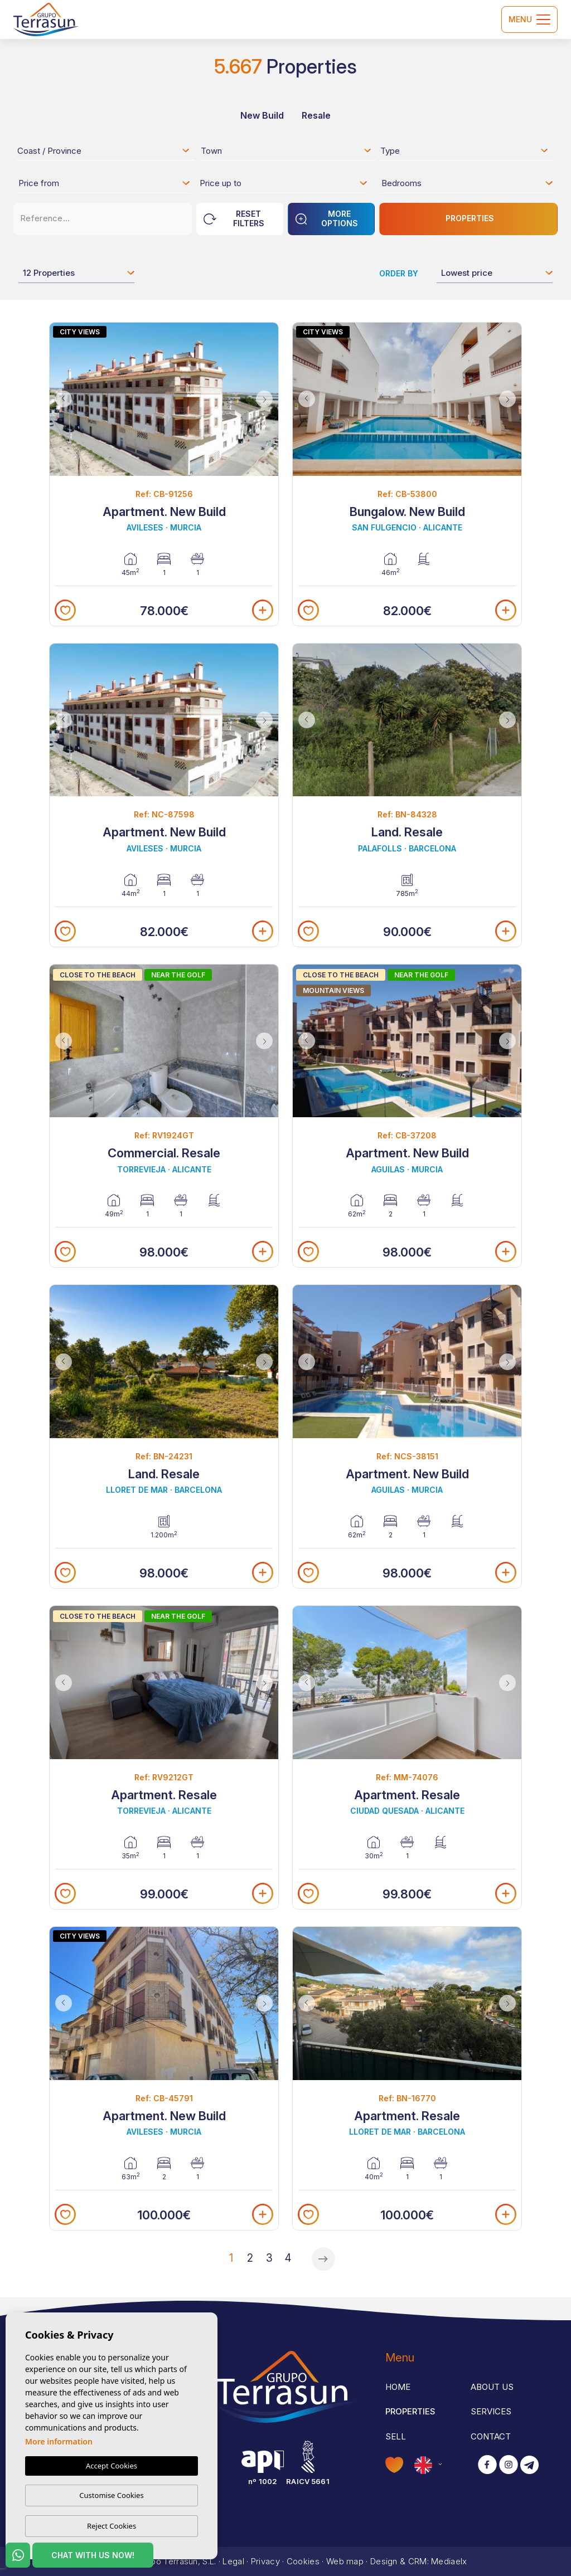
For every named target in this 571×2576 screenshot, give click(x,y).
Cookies (303, 2561)
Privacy (265, 2561)
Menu (529, 19)
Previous (61, 399)
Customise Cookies (111, 2495)
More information (59, 2441)
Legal (233, 2561)
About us (492, 2387)
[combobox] (104, 150)
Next (267, 399)
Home (397, 2387)
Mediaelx (449, 2561)
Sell (395, 2436)
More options (326, 218)
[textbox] (106, 152)
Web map (345, 2561)
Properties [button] (410, 2411)
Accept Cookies (111, 2466)
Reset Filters (234, 218)
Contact (491, 2436)
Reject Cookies (111, 2526)
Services (491, 2411)
